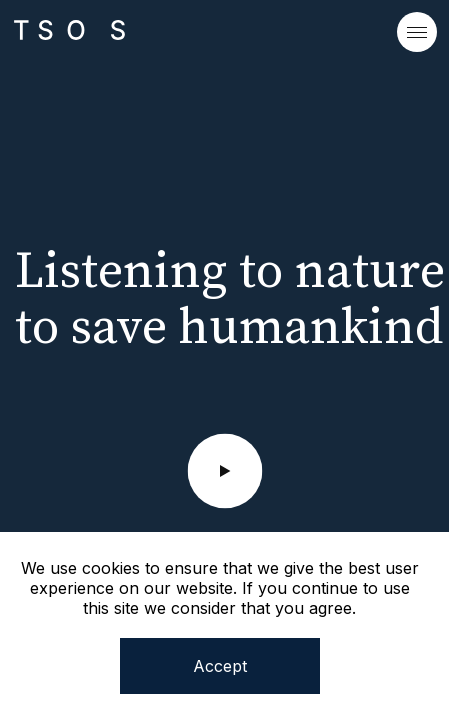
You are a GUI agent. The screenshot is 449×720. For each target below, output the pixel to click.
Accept (220, 666)
